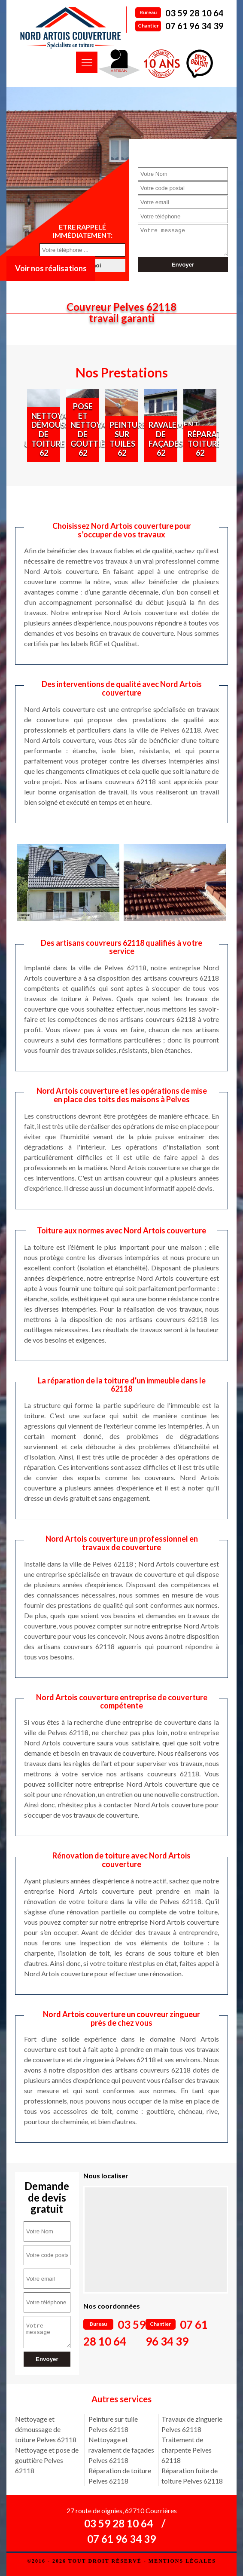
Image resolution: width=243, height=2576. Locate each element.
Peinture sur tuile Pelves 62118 (113, 2424)
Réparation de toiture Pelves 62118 (119, 2475)
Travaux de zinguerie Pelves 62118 (191, 2424)
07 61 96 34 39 (194, 26)
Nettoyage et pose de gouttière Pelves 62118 (47, 2460)
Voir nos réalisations (51, 268)
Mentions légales (182, 2561)
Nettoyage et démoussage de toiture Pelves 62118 (45, 2429)
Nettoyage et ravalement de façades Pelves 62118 (121, 2449)
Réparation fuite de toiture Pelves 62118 (192, 2475)
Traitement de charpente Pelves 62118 (186, 2449)
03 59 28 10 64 (194, 13)
